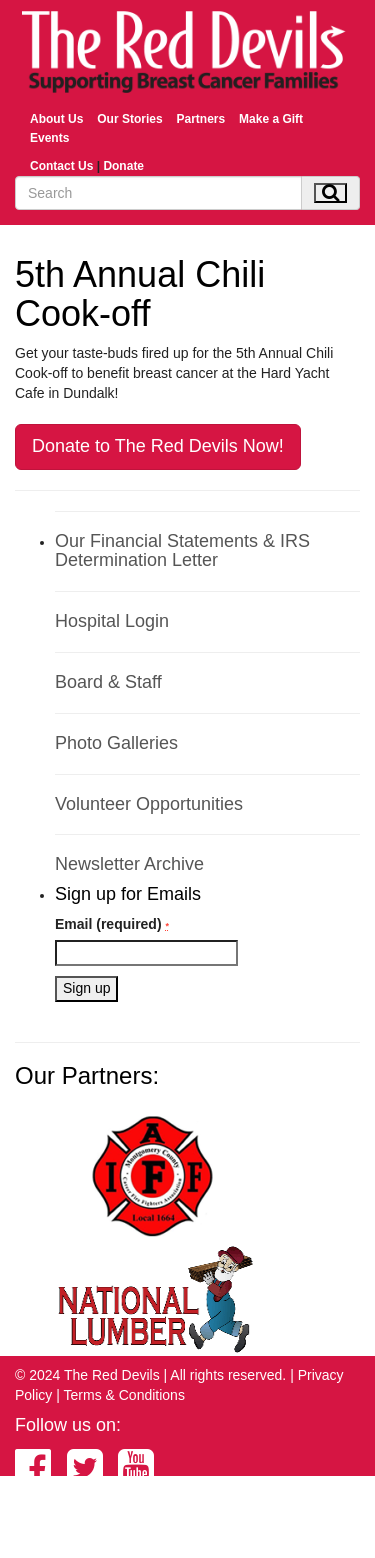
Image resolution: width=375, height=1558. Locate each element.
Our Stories (129, 119)
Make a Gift (271, 119)
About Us (56, 119)
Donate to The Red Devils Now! (158, 446)
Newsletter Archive (129, 864)
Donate (123, 166)
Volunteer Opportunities (149, 804)
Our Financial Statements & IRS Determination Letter (182, 551)
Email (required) (112, 924)
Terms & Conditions (124, 1395)
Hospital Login (112, 621)
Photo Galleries (116, 743)
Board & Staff (108, 682)
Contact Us (61, 166)
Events (49, 138)
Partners (200, 119)
